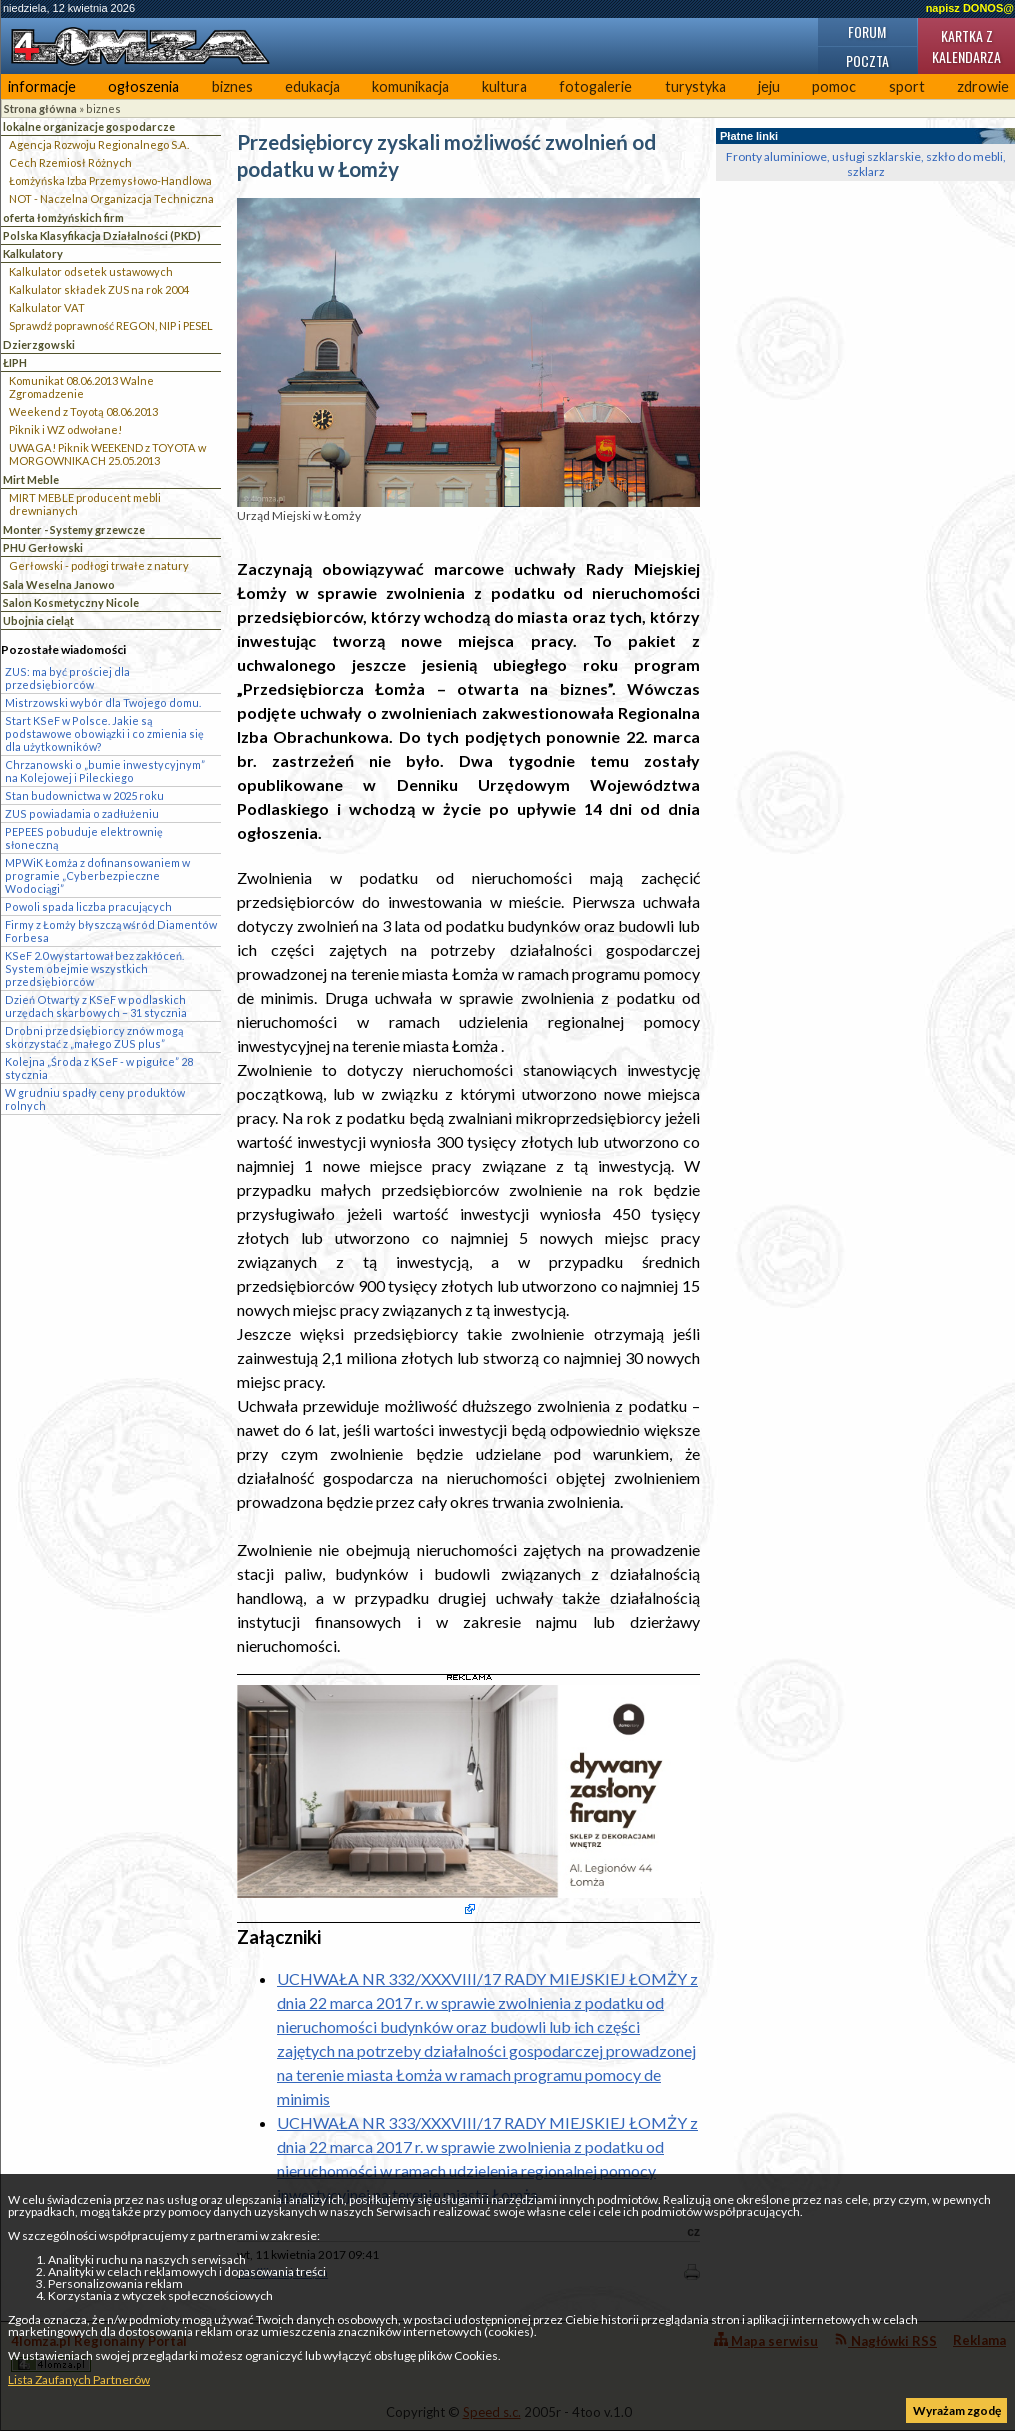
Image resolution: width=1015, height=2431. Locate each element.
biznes (232, 86)
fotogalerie (595, 86)
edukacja (312, 86)
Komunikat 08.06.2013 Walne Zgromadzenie (81, 387)
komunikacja (410, 86)
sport (907, 86)
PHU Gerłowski (43, 547)
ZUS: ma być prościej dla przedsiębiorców (67, 678)
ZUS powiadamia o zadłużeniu (82, 813)
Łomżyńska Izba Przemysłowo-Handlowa (110, 180)
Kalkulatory (33, 253)
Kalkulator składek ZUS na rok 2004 (99, 289)
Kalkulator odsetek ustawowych (91, 271)
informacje (42, 86)
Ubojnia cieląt (38, 620)
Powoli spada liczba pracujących (88, 906)
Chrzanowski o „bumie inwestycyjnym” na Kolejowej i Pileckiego (105, 771)
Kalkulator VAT (47, 307)
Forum (867, 31)
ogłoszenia (143, 86)
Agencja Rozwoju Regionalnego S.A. (99, 144)
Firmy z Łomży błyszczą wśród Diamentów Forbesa (111, 931)
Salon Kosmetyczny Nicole (71, 602)
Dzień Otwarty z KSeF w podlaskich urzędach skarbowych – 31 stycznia (96, 1006)
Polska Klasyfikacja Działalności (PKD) (102, 235)
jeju (769, 86)
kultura (504, 86)
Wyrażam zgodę (957, 2410)
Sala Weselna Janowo (59, 584)
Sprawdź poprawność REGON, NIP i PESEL (111, 325)
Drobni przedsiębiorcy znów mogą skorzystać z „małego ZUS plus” (94, 1037)
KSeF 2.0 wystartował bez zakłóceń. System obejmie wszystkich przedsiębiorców (94, 968)
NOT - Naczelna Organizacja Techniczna (111, 198)
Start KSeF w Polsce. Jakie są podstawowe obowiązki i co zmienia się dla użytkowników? (104, 733)
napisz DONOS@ (970, 8)
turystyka (695, 86)
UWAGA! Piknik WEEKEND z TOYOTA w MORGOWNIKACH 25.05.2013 (107, 454)
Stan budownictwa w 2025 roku (84, 795)
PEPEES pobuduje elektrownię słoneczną (84, 838)
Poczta (867, 60)
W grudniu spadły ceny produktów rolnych (95, 1099)
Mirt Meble (31, 479)
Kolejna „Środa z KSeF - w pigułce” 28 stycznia (99, 1068)
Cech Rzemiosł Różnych (70, 162)
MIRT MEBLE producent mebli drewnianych (85, 504)
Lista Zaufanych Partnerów (79, 2379)
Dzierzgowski (39, 344)
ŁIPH (15, 362)
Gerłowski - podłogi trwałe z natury (99, 565)
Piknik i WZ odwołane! (65, 429)
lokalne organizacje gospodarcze (89, 126)
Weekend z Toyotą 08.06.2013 (83, 411)
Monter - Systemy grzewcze (74, 529)
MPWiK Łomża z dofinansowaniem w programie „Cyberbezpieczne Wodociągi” (97, 875)
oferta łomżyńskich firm (63, 217)
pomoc (834, 86)
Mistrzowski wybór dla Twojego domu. (103, 702)
